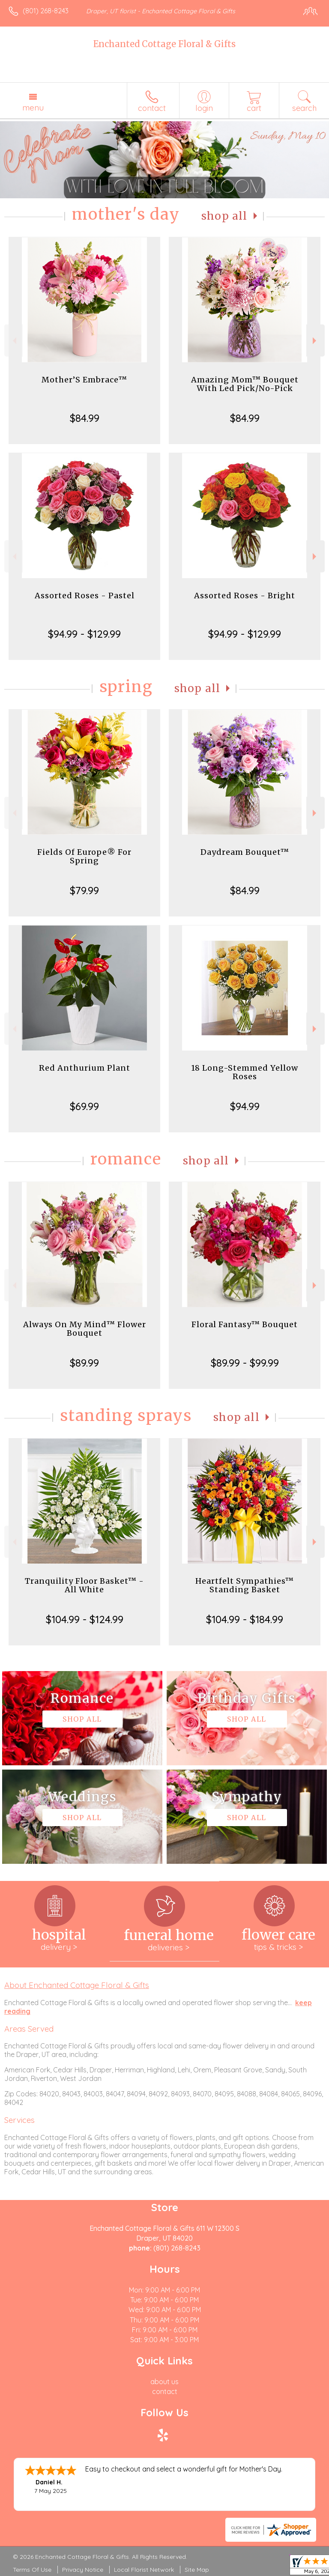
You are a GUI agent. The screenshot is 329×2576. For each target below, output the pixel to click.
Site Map (197, 2569)
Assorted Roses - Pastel (85, 595)
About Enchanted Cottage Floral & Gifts (76, 1985)
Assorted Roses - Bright (244, 595)
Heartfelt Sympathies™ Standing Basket (244, 1585)
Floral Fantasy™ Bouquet (244, 1324)
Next (315, 341)
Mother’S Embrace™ (84, 380)
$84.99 (84, 418)
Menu (33, 107)
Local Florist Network (144, 2569)
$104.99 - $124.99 (84, 1619)
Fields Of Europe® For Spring (84, 856)
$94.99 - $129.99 (84, 633)
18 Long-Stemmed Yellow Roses (244, 1072)
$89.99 (84, 1362)
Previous (13, 341)
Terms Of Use (32, 2569)
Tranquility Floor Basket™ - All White (84, 1585)
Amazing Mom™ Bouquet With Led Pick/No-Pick (245, 384)
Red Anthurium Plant (84, 1068)
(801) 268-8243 (46, 10)
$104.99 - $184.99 (244, 1619)
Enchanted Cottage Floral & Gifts (164, 44)
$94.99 (245, 1106)
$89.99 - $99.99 (245, 1362)
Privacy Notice (82, 2569)
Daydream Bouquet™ (244, 852)
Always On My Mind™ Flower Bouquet (84, 1328)
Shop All (224, 216)
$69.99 (84, 1106)
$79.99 (84, 890)
